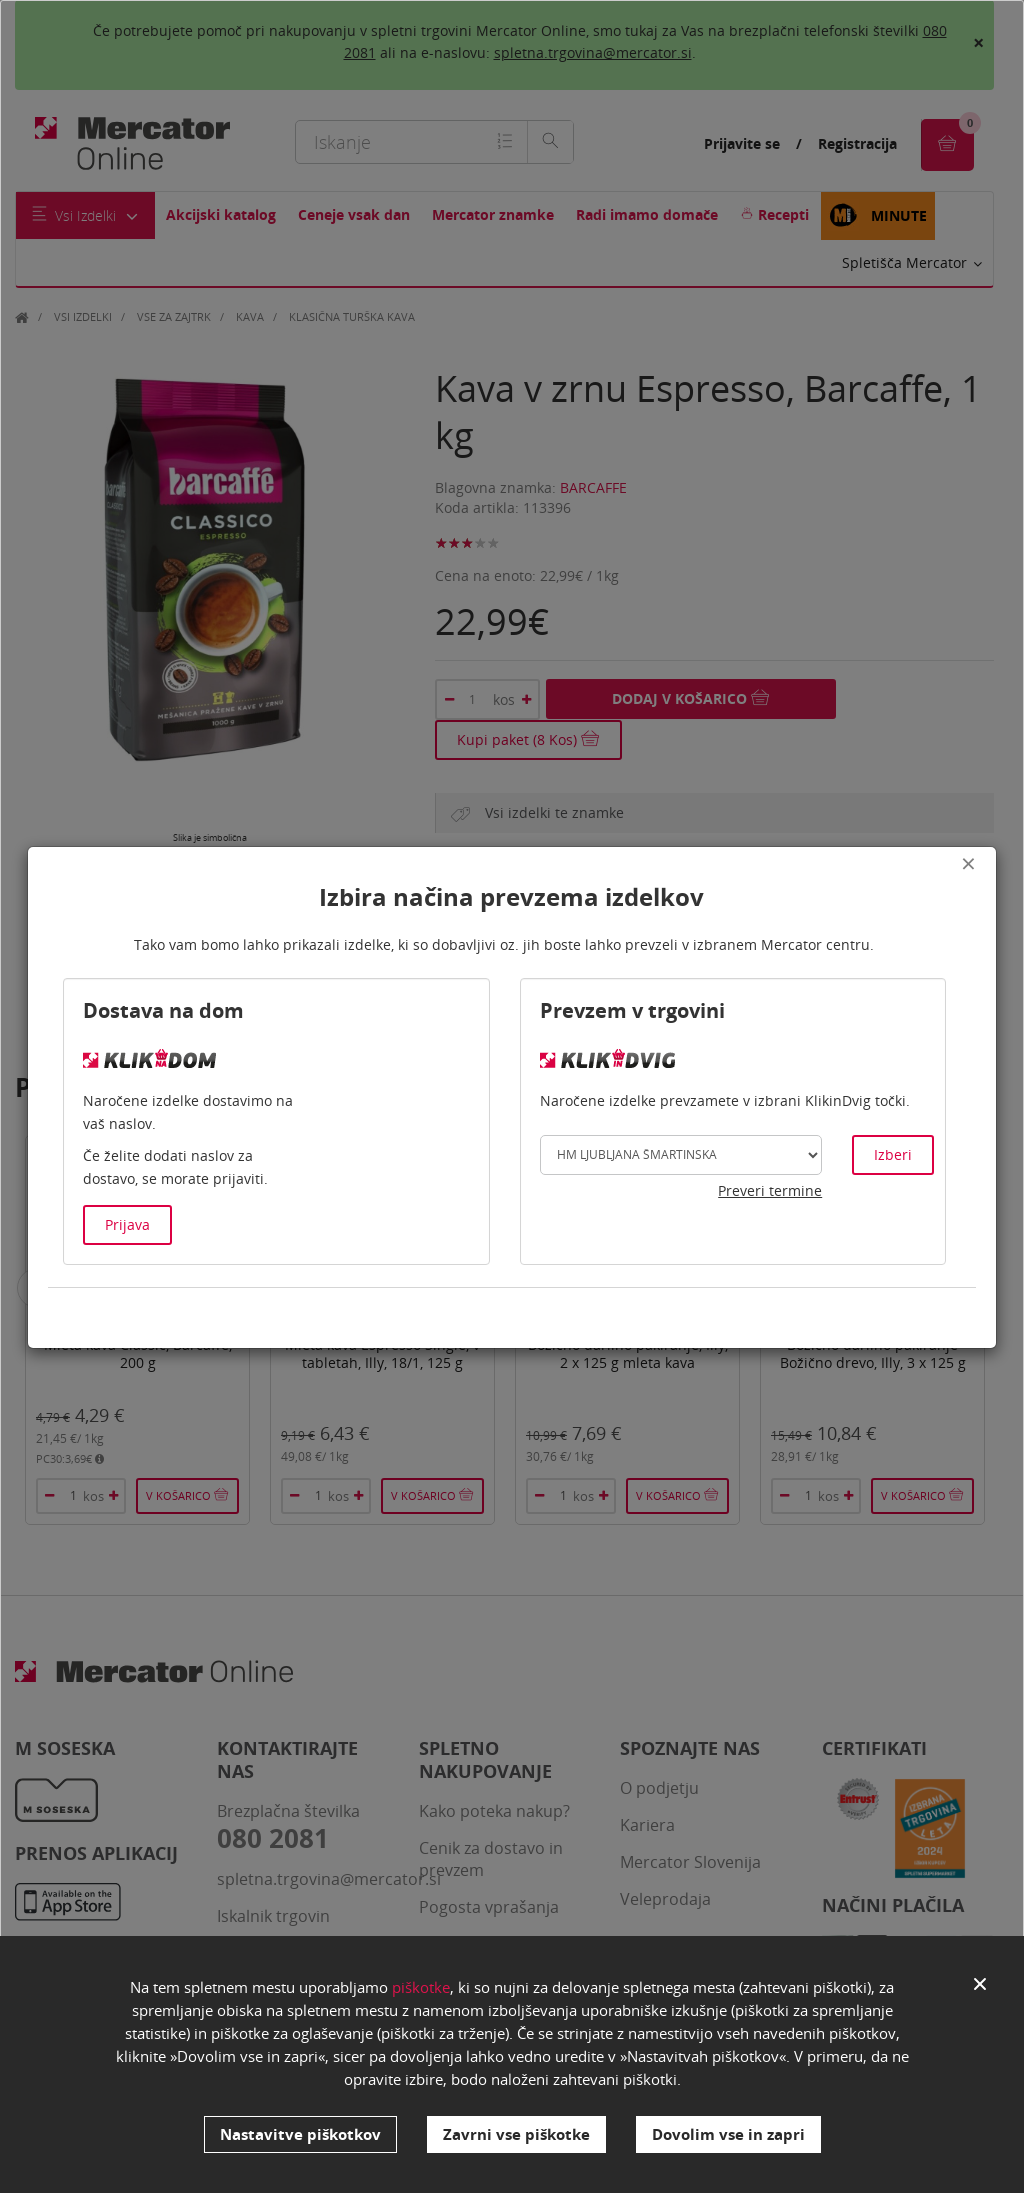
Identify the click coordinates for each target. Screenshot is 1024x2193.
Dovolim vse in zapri (728, 2134)
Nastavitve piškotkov (300, 2134)
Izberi (893, 1154)
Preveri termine (770, 1190)
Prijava (127, 1224)
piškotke (421, 1987)
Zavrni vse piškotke (516, 2134)
